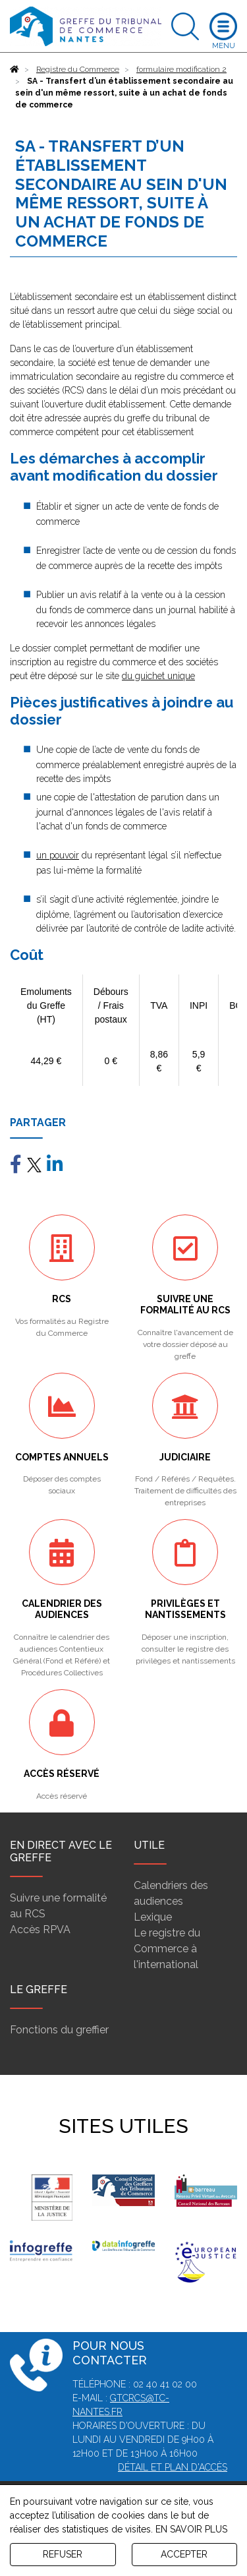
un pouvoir (57, 855)
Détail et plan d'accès (172, 2467)
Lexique (153, 1917)
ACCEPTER (184, 2554)
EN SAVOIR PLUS (191, 2529)
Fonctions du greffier (59, 2029)
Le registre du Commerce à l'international (167, 1949)
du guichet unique (158, 676)
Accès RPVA (40, 1929)
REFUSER (62, 2554)
